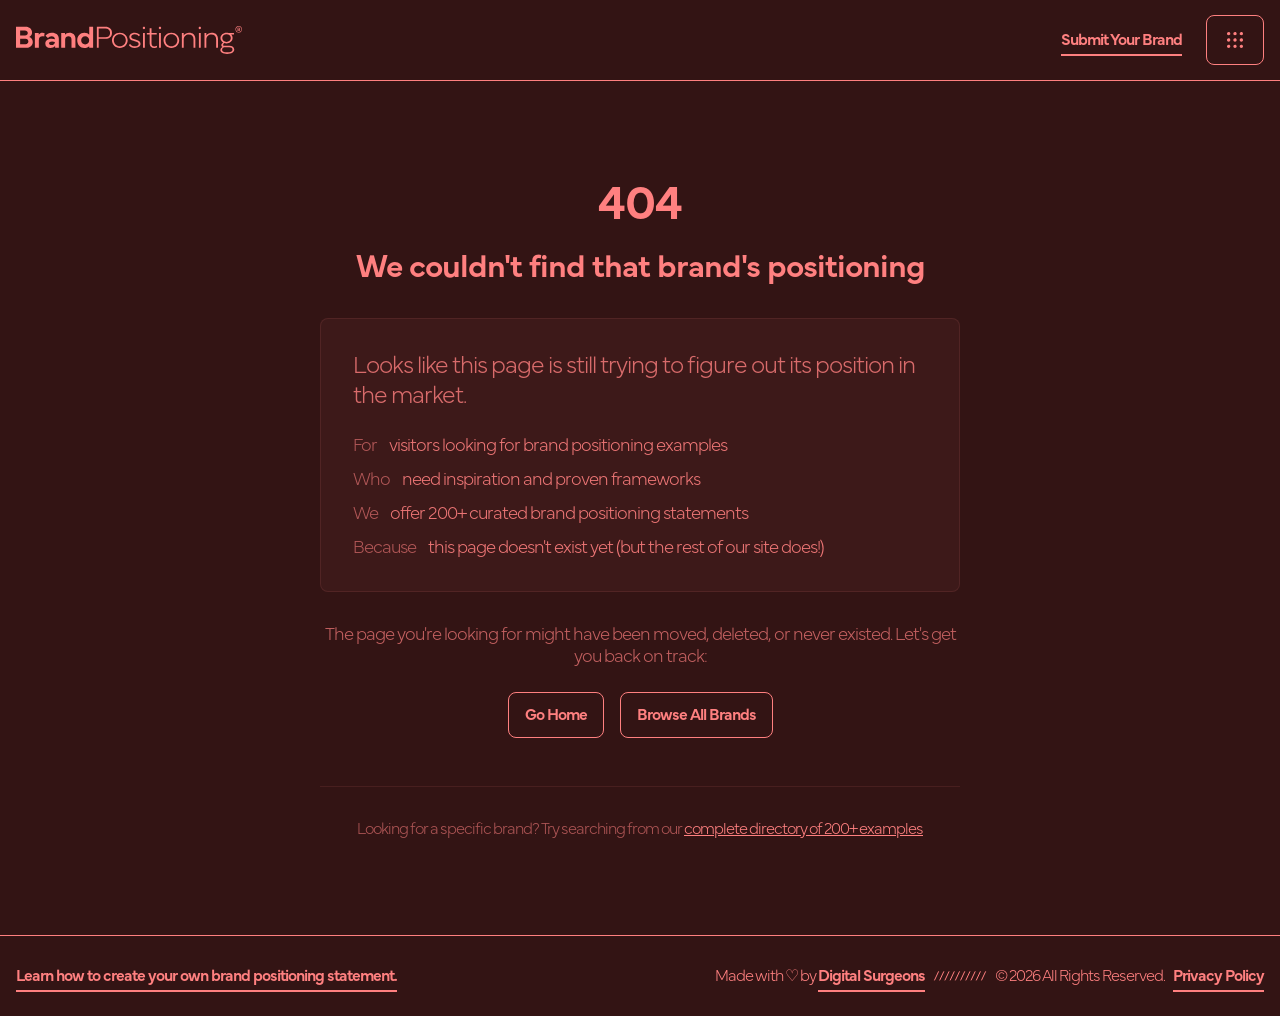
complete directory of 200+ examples (803, 829)
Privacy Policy (1218, 976)
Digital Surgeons (871, 976)
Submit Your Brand (1121, 40)
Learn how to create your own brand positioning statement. (206, 976)
